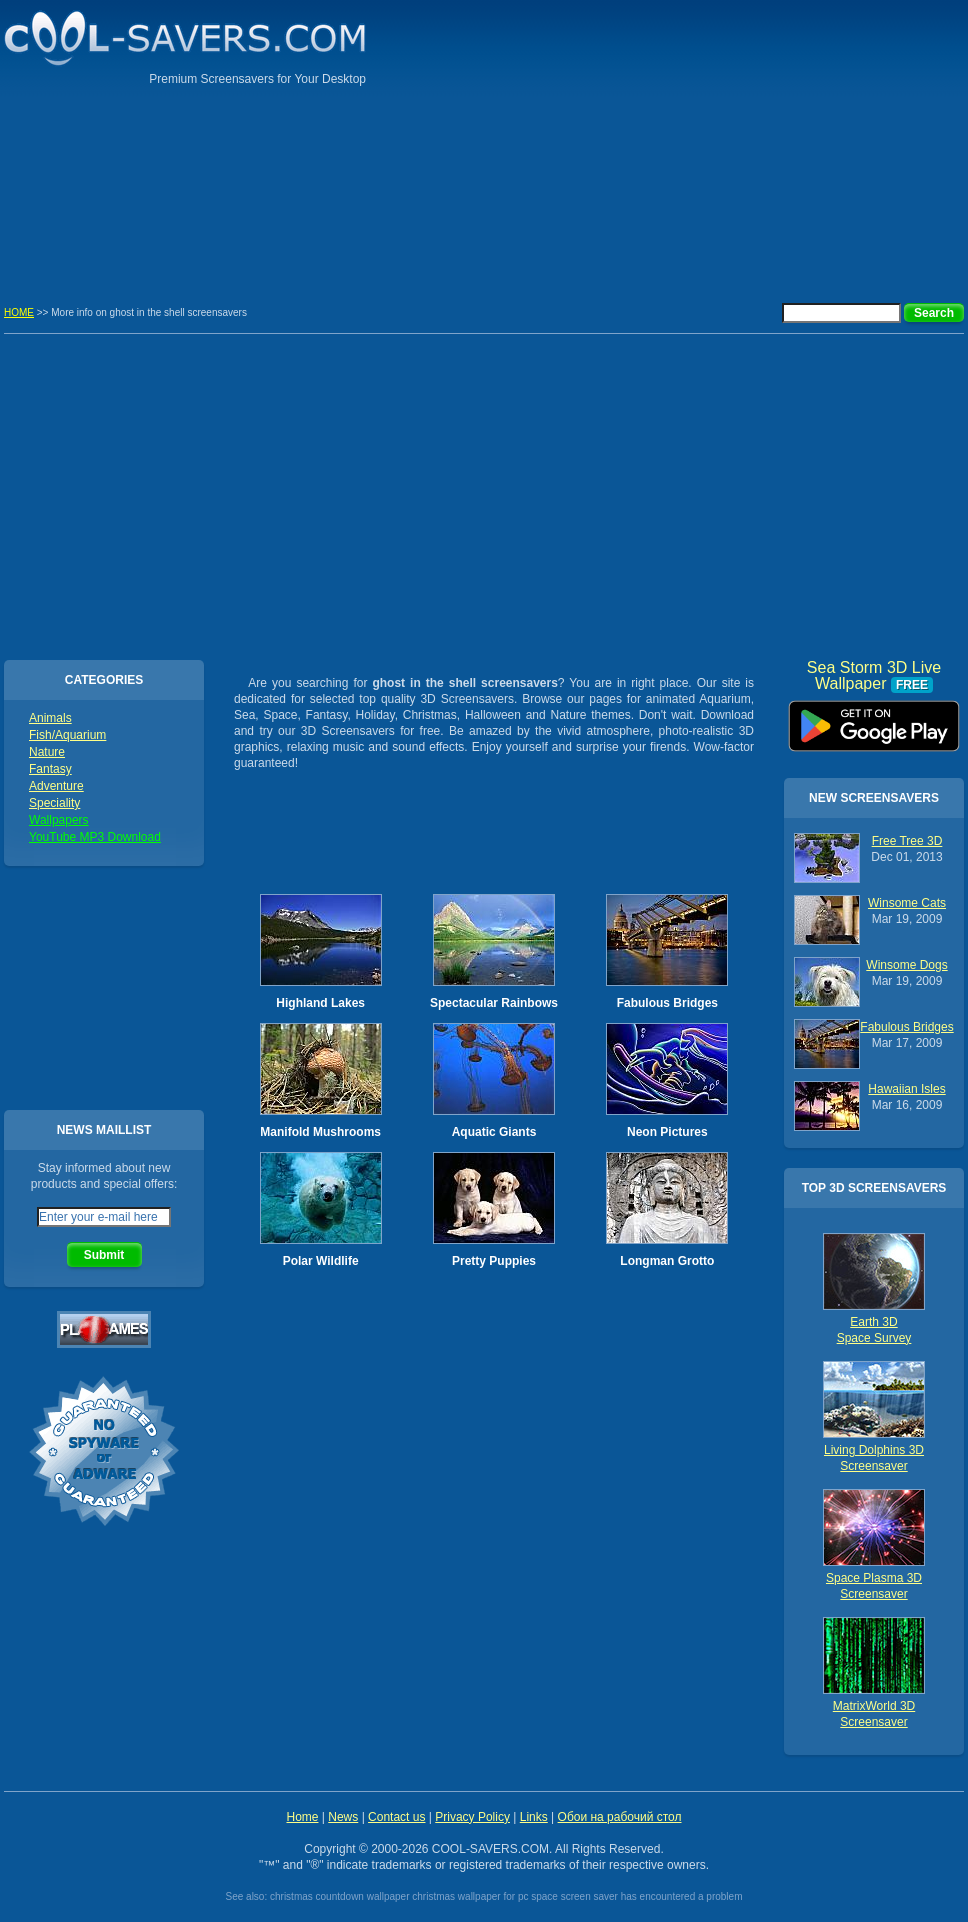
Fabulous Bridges (667, 1003)
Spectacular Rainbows (494, 1003)
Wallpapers (59, 820)
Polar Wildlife (321, 1261)
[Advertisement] (826, 140)
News (343, 1817)
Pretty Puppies (494, 1261)
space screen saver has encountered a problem (636, 1896)
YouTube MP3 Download (95, 837)
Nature (47, 752)
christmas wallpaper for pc (470, 1896)
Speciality (54, 803)
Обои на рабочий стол (620, 1817)
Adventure (56, 786)
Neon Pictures (667, 1132)
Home (302, 1817)
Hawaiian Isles (906, 1089)
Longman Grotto (667, 1261)
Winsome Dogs (906, 965)
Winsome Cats (907, 903)
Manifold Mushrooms (320, 1132)
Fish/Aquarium (67, 735)
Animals (50, 718)
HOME (19, 312)
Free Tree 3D (907, 841)
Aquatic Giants (494, 1132)
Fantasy (50, 769)
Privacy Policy (472, 1817)
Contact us (396, 1817)
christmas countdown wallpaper (340, 1896)
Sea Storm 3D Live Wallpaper (874, 719)
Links (534, 1817)
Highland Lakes (320, 1003)
